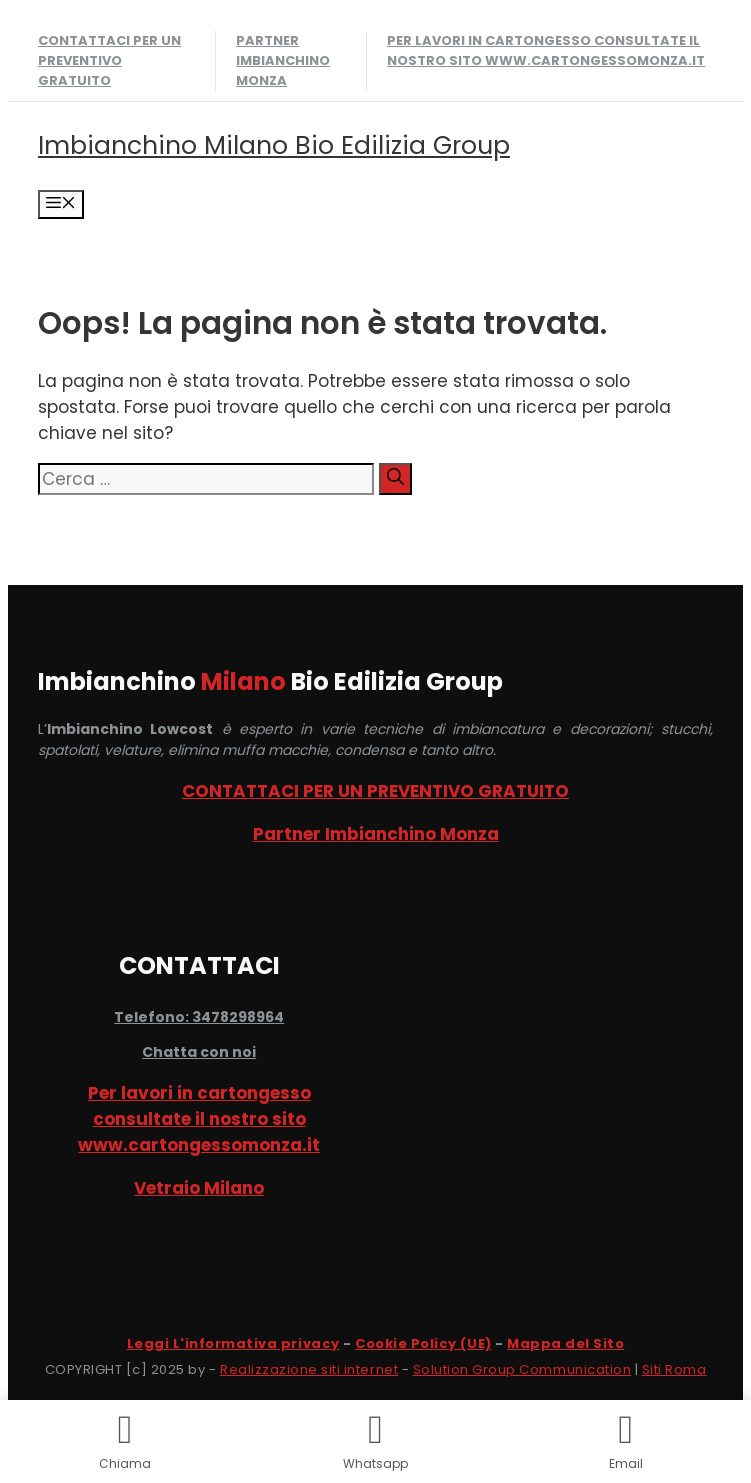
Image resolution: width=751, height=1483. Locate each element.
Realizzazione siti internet (309, 1369)
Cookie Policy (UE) (423, 1343)
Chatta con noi (199, 1052)
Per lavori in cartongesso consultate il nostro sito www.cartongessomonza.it (546, 50)
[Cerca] (395, 479)
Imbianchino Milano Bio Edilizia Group (274, 145)
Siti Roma (674, 1369)
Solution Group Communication (522, 1369)
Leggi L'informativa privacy (233, 1343)
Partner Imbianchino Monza (283, 60)
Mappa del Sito (565, 1343)
